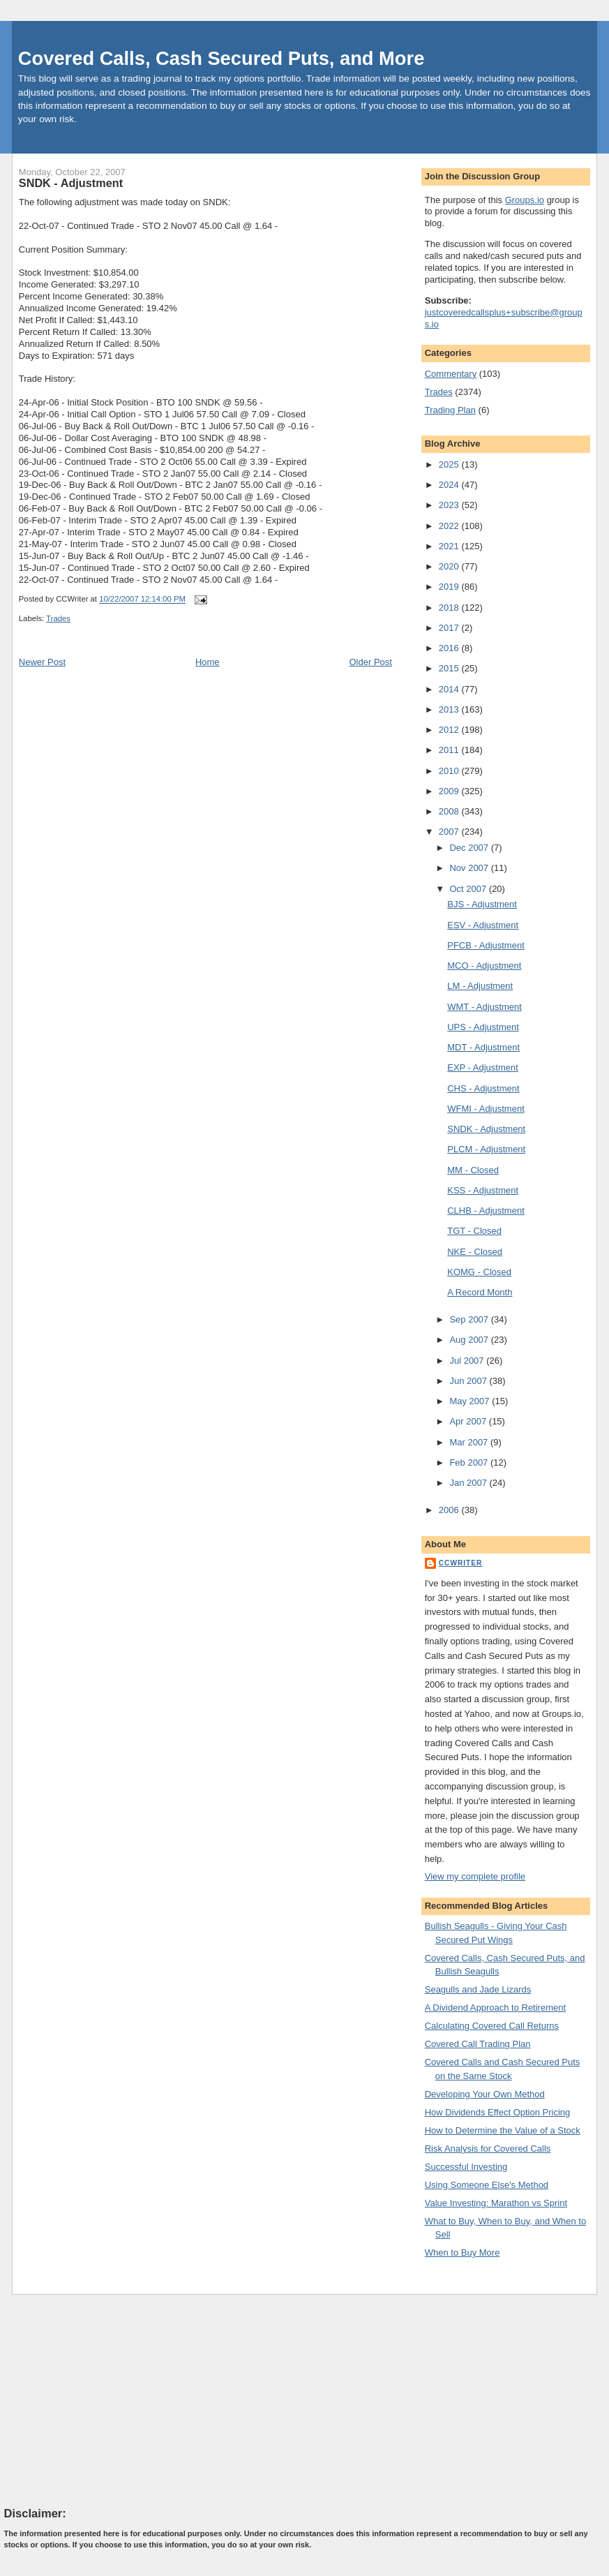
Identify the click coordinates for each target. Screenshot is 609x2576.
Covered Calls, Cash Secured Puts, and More (221, 58)
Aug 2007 (469, 1339)
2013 (450, 709)
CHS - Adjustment (483, 1088)
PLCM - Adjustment (486, 1149)
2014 (450, 689)
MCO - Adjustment (484, 965)
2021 (450, 546)
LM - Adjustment (480, 986)
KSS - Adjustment (482, 1190)
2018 (450, 607)
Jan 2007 (469, 1482)
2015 (450, 668)
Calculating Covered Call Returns (492, 2025)
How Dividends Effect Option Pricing (498, 2112)
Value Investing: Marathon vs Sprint (496, 2203)
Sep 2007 (469, 1319)
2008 (450, 811)
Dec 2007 (469, 847)
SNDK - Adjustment (71, 183)
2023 (450, 505)
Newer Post (42, 662)
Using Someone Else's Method (486, 2185)
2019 (450, 586)
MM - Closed (473, 1170)
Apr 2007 (468, 1421)
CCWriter (461, 1563)
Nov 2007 (469, 868)
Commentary (450, 373)
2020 (450, 566)
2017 (450, 628)
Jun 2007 (469, 1381)
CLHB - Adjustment (486, 1210)
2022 (450, 526)
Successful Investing (466, 2166)
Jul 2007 (467, 1360)
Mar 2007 (469, 1442)
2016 (450, 648)
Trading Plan (450, 410)
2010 (450, 771)
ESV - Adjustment (482, 925)
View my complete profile (475, 1876)
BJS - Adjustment (482, 904)
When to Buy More (462, 2252)
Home (207, 662)
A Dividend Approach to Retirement (495, 2007)
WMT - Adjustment (484, 1007)
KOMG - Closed (479, 1272)
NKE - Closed (474, 1251)
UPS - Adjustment (483, 1027)
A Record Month (479, 1292)
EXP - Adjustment (482, 1067)
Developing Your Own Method (485, 2094)
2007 (450, 831)
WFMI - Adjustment (486, 1108)
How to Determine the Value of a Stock (502, 2130)
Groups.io (524, 200)
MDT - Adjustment (483, 1047)
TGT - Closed (474, 1231)
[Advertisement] (108, 2400)
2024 (450, 484)
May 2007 (470, 1401)
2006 (450, 1510)
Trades (58, 618)
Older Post (370, 662)
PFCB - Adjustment (486, 945)
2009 (450, 791)
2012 (450, 729)
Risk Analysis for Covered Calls (488, 2148)
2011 (450, 750)
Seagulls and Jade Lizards (478, 1989)
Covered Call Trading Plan (478, 2044)
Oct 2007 (468, 889)
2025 (450, 464)
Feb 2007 (469, 1462)
